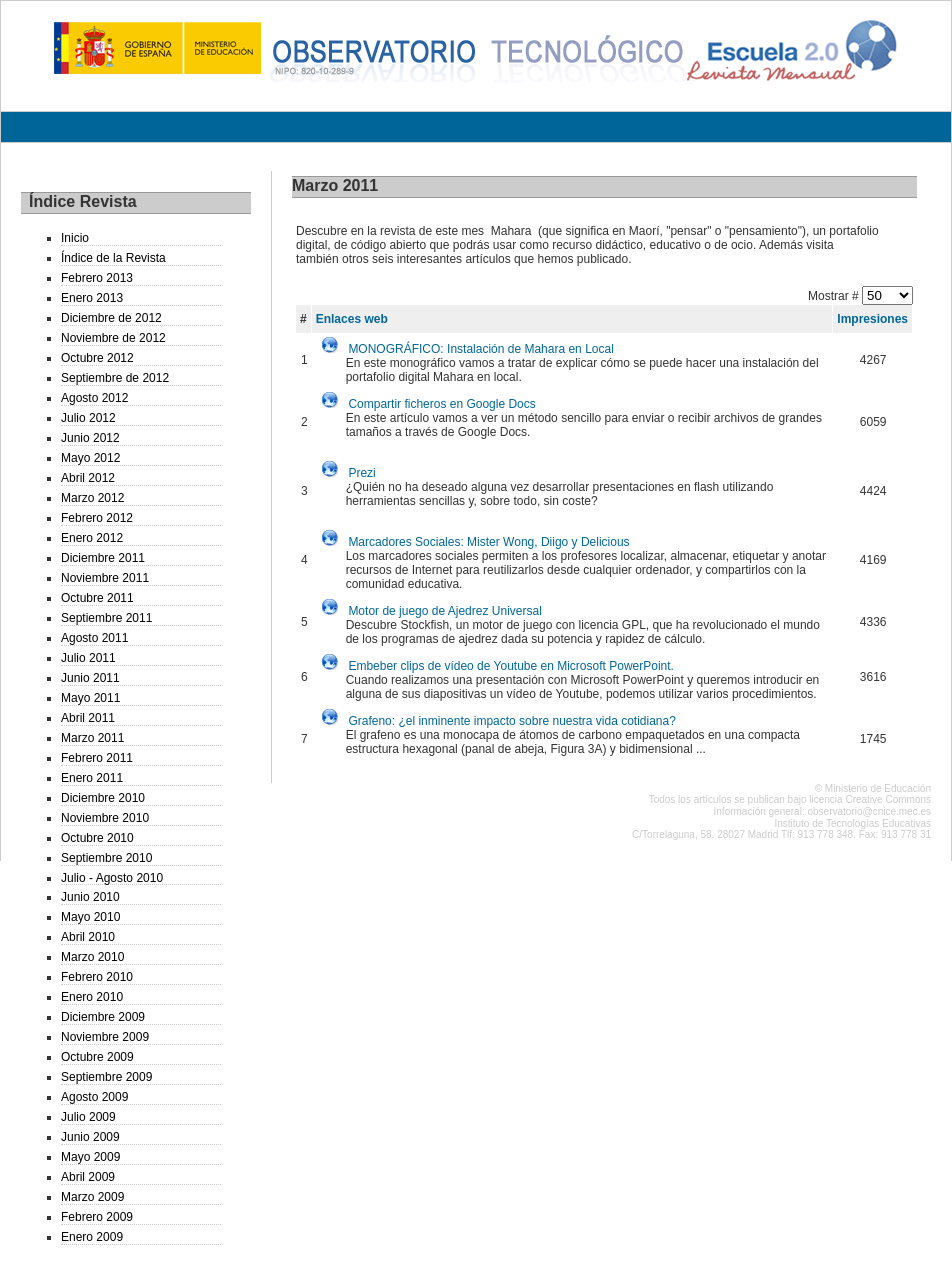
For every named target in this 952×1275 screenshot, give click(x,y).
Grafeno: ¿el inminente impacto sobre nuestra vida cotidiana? (512, 721)
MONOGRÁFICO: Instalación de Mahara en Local (480, 349)
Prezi (361, 473)
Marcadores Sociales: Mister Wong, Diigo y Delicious (488, 542)
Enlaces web (352, 319)
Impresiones (872, 319)
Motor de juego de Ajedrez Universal (444, 611)
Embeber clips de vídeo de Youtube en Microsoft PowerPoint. (511, 666)
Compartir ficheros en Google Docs (441, 404)
